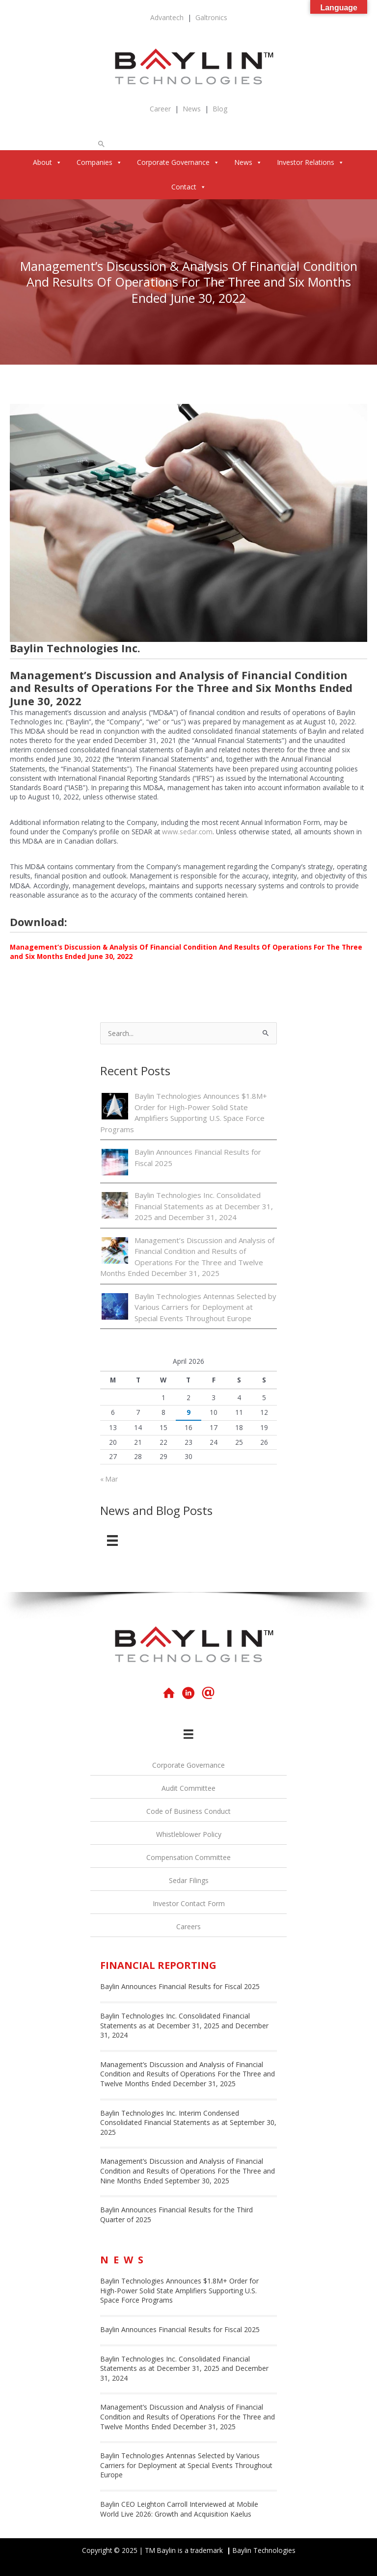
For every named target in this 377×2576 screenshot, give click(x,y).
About (47, 162)
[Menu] (112, 1540)
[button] (101, 143)
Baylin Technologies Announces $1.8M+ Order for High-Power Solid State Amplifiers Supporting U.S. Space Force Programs (179, 2290)
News (192, 108)
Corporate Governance (178, 162)
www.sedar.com (187, 831)
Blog (220, 108)
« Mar (109, 1479)
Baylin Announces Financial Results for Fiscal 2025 (180, 1986)
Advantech (167, 17)
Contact (188, 186)
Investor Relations (310, 162)
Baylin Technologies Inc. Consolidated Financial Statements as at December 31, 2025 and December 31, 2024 (204, 1206)
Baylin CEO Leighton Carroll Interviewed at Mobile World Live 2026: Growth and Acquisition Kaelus (179, 2509)
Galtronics (211, 17)
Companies (99, 162)
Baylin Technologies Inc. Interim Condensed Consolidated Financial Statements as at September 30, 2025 (188, 2122)
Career (160, 108)
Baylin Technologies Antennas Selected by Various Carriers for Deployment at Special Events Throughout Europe (205, 1307)
